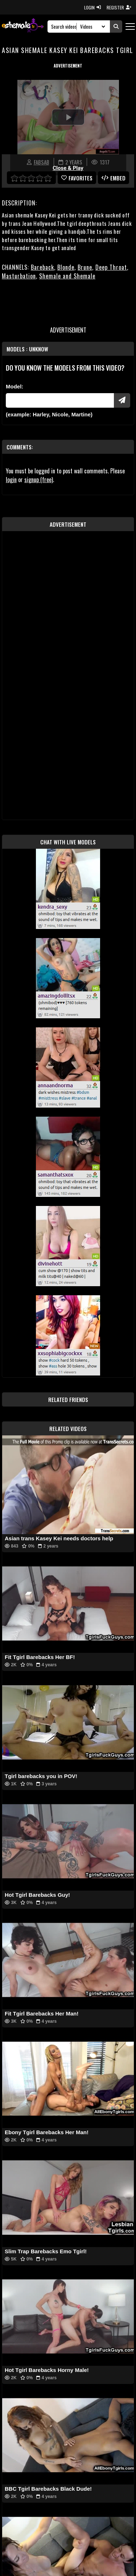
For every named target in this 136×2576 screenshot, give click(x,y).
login (11, 479)
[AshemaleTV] (23, 26)
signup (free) (38, 479)
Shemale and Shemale (67, 276)
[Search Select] (91, 26)
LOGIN (92, 7)
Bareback (42, 267)
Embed (113, 178)
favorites (76, 178)
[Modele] (60, 400)
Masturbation (19, 276)
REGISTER (119, 7)
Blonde (65, 267)
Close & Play (68, 168)
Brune (85, 267)
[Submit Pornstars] (122, 400)
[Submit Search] (116, 26)
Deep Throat (111, 267)
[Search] (64, 26)
